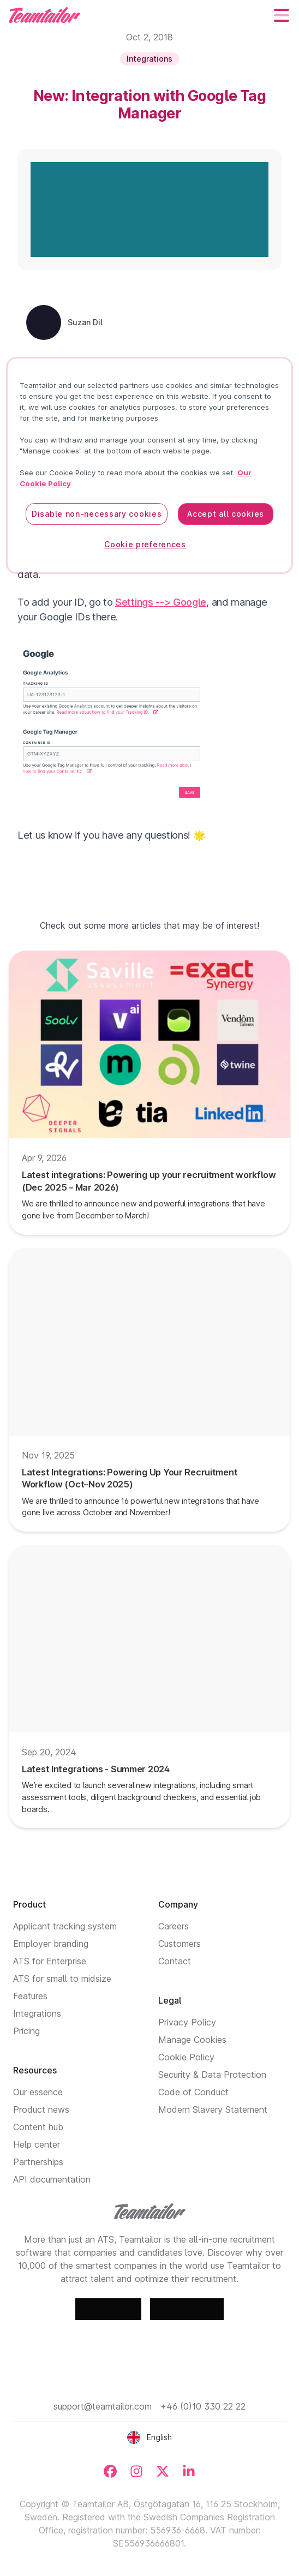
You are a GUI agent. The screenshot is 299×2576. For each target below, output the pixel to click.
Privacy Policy (187, 2022)
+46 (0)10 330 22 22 (203, 2406)
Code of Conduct (193, 2092)
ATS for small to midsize (62, 1978)
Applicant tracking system (65, 1926)
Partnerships (38, 2161)
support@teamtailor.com (102, 2406)
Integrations (37, 2013)
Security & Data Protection (212, 2074)
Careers (173, 1926)
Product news (41, 2109)
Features (30, 1996)
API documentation (52, 2179)
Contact (174, 1961)
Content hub (38, 2126)
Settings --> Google (160, 602)
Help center (36, 2144)
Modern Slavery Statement (212, 2109)
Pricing (26, 2030)
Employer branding (50, 1943)
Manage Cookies (192, 2039)
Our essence (38, 2092)
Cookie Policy (186, 2057)
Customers (179, 1943)
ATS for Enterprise (49, 1961)
